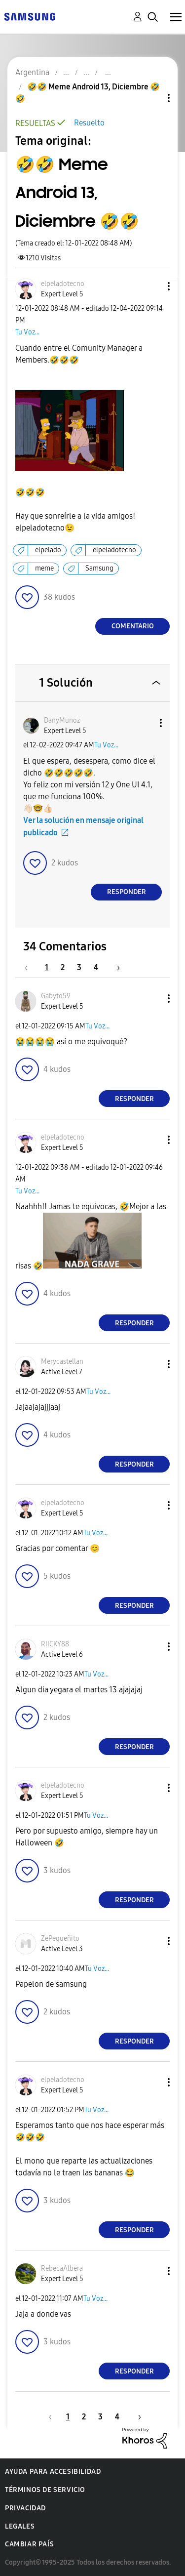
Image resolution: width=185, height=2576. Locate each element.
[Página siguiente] (115, 967)
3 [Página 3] (79, 967)
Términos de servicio (45, 2490)
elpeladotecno (114, 550)
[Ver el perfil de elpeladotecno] (62, 284)
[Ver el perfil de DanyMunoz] (62, 720)
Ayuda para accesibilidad (53, 2471)
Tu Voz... (27, 332)
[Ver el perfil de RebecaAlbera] (62, 2268)
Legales (20, 2526)
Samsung (99, 568)
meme (44, 568)
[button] (152, 286)
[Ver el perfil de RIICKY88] (55, 1644)
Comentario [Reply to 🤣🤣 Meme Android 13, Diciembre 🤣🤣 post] (132, 626)
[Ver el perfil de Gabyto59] (56, 996)
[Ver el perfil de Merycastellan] (62, 1361)
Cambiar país (29, 2544)
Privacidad (25, 2508)
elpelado (48, 550)
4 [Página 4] (96, 967)
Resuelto (89, 122)
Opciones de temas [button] (152, 98)
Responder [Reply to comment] (126, 892)
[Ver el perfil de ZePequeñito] (60, 1938)
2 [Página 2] (63, 967)
